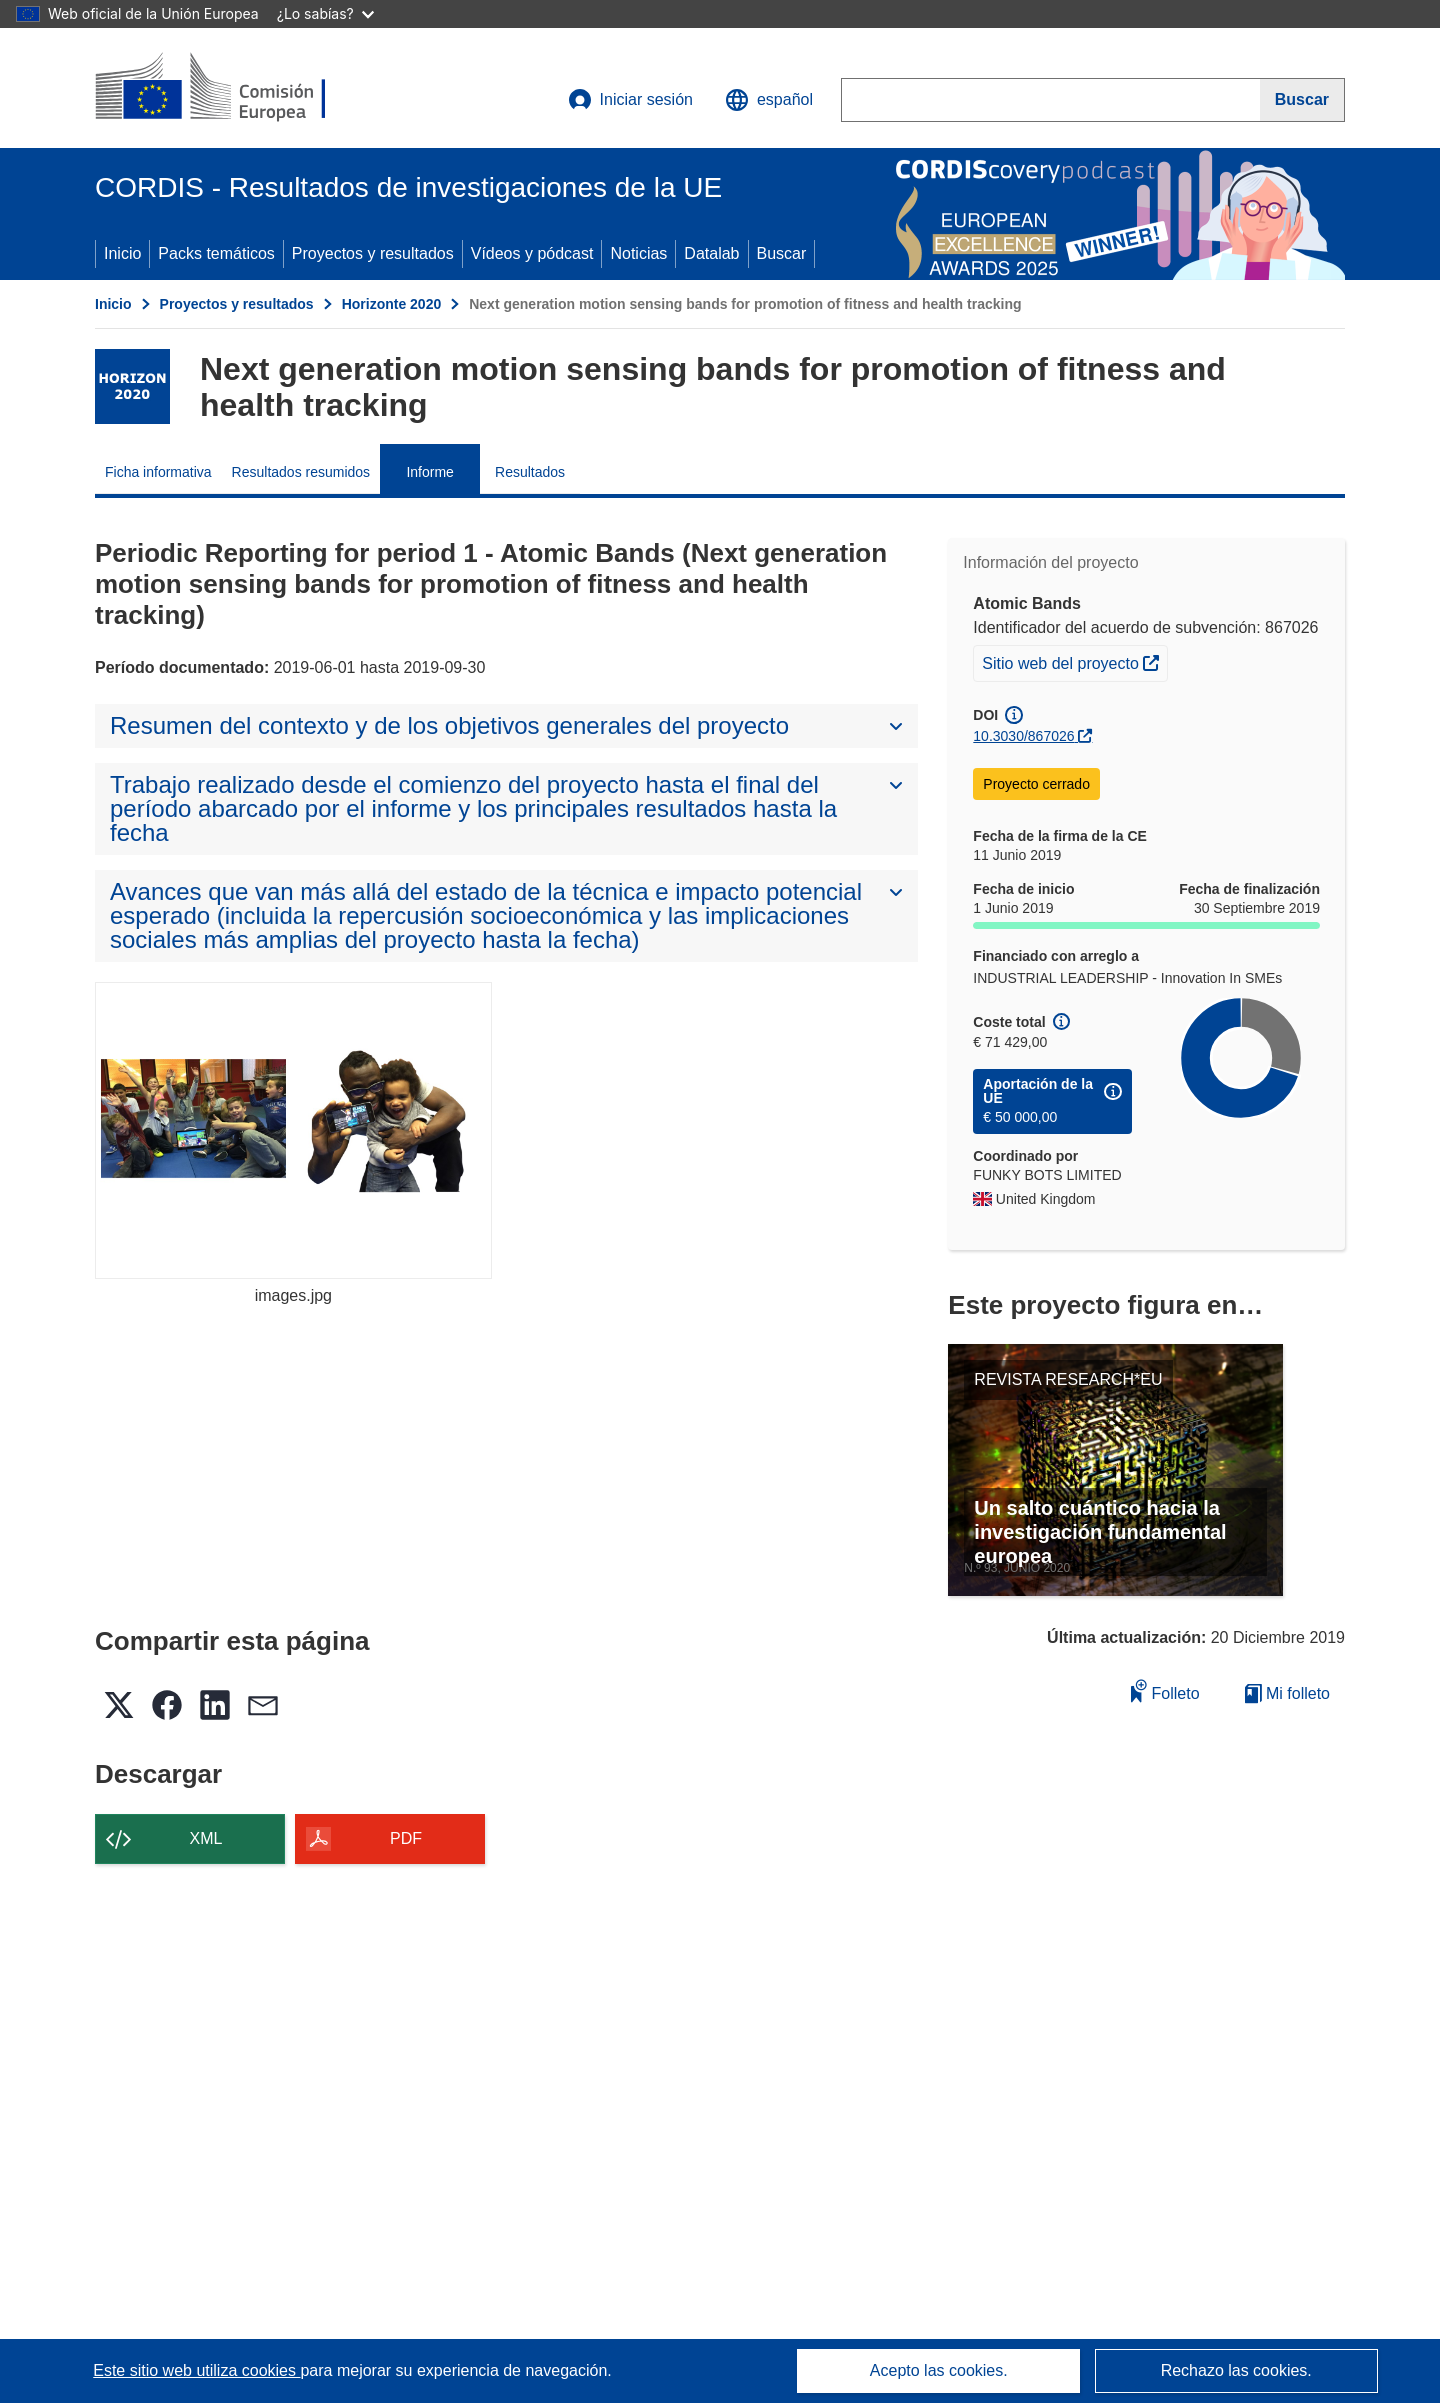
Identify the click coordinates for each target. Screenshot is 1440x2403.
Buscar (782, 253)
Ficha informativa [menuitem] (158, 472)
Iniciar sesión (630, 100)
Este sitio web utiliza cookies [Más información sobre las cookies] (196, 2370)
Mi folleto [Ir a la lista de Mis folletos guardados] (1287, 1693)
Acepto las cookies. (939, 2370)
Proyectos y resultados (373, 253)
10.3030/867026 (1023, 736)
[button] (769, 100)
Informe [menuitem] (429, 472)
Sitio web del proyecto (1074, 661)
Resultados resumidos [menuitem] (301, 472)
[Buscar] (1302, 100)
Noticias (638, 253)
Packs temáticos (216, 253)
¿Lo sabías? (325, 13)
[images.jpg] (293, 1130)
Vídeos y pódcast (532, 253)
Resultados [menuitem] (530, 472)
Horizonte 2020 (392, 304)
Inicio (122, 253)
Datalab (711, 253)
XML (206, 1838)
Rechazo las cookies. (1236, 2370)
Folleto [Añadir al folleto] (1165, 1690)
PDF (406, 1838)
